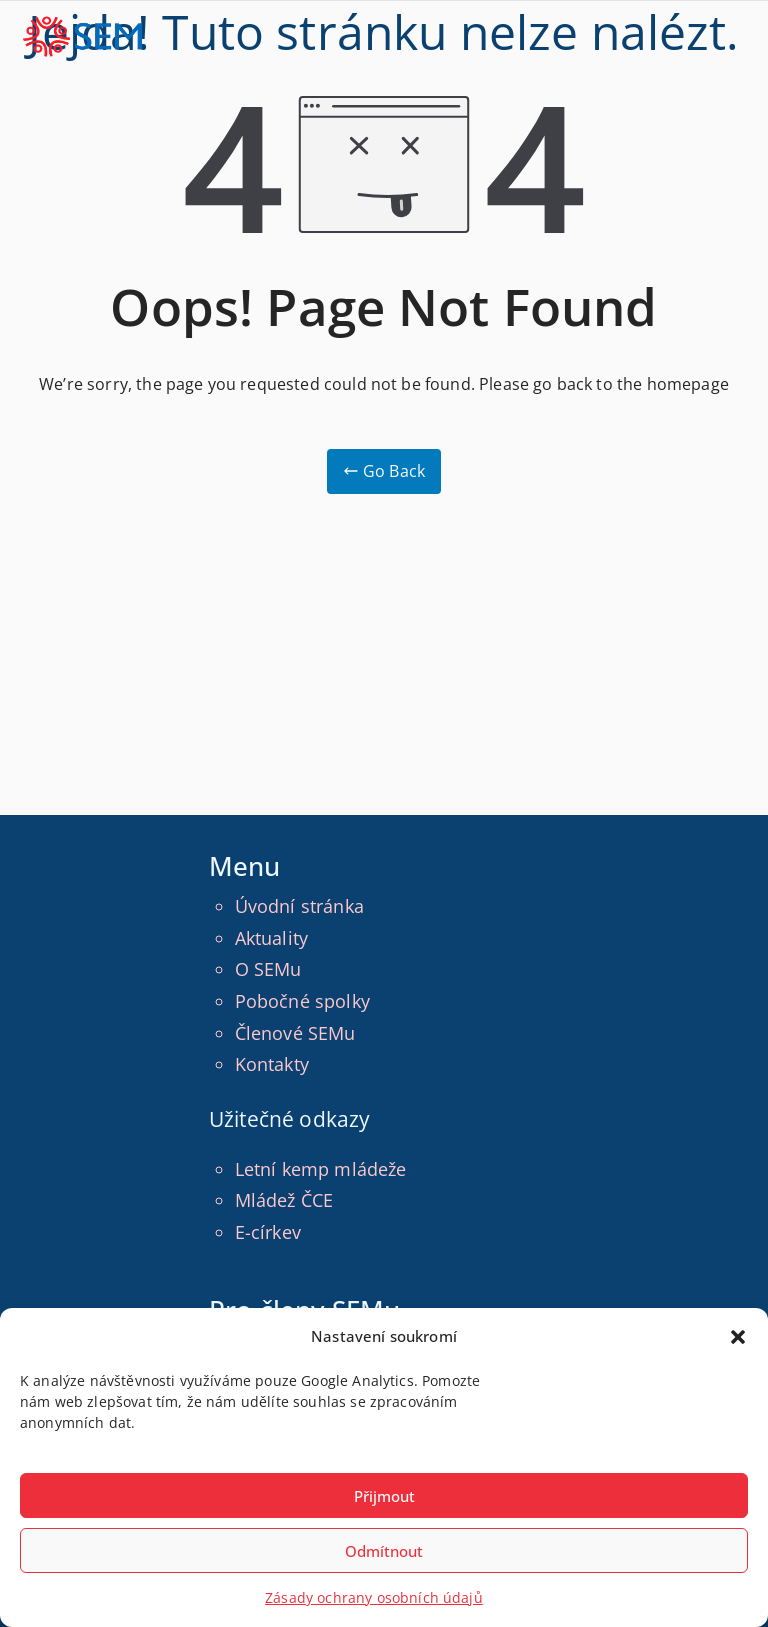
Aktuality (271, 938)
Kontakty (272, 1064)
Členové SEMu (295, 1033)
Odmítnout (384, 1551)
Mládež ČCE (284, 1200)
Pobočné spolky (302, 1001)
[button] (738, 1337)
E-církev (268, 1232)
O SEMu (268, 969)
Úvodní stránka (299, 906)
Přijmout (384, 1496)
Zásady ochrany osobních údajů (374, 1597)
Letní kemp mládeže (321, 1169)
